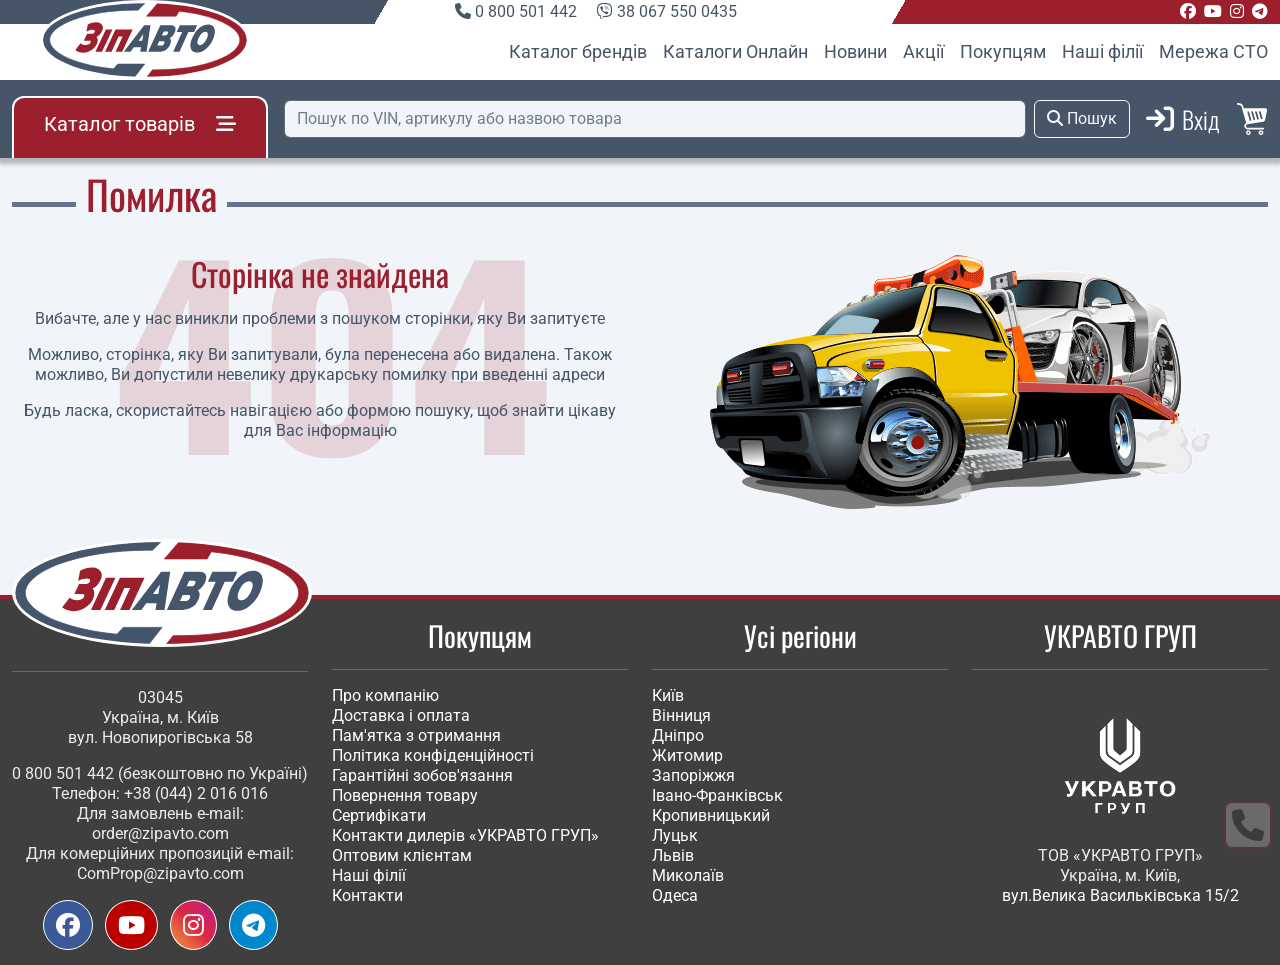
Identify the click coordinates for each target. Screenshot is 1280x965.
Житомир (687, 755)
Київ (668, 695)
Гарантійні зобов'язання (422, 775)
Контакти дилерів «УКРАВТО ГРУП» (465, 835)
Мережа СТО (1213, 51)
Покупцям (1003, 51)
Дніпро (678, 735)
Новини (855, 51)
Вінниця (681, 715)
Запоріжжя (693, 775)
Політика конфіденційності (433, 755)
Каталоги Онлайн (735, 51)
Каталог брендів (578, 51)
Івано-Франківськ (717, 795)
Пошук (1082, 118)
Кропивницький (711, 815)
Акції (923, 51)
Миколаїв (688, 875)
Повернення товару (405, 795)
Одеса (675, 895)
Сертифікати (379, 815)
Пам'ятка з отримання (416, 735)
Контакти (367, 895)
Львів (673, 855)
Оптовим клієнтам (402, 855)
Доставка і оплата (401, 715)
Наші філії (1102, 51)
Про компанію (385, 695)
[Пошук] (655, 119)
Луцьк (675, 835)
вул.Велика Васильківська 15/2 (1120, 895)
